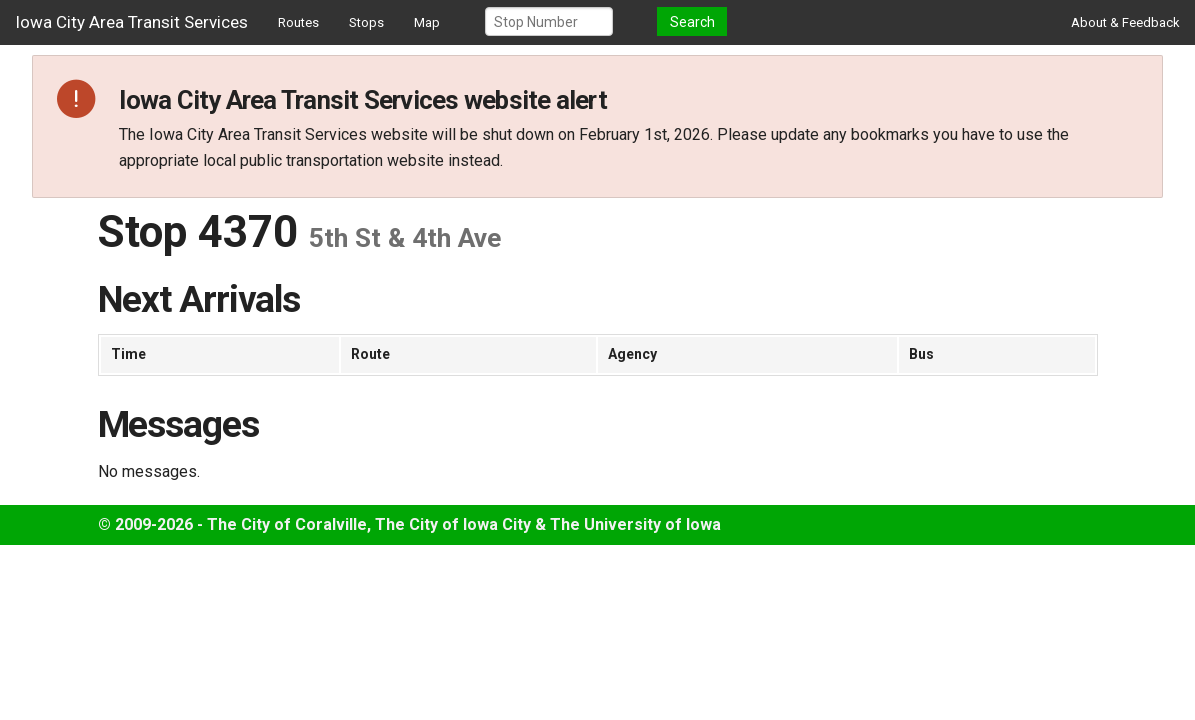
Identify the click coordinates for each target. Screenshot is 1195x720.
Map (427, 22)
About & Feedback (1125, 22)
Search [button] (692, 22)
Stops (366, 22)
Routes (298, 22)
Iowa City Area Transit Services (131, 22)
